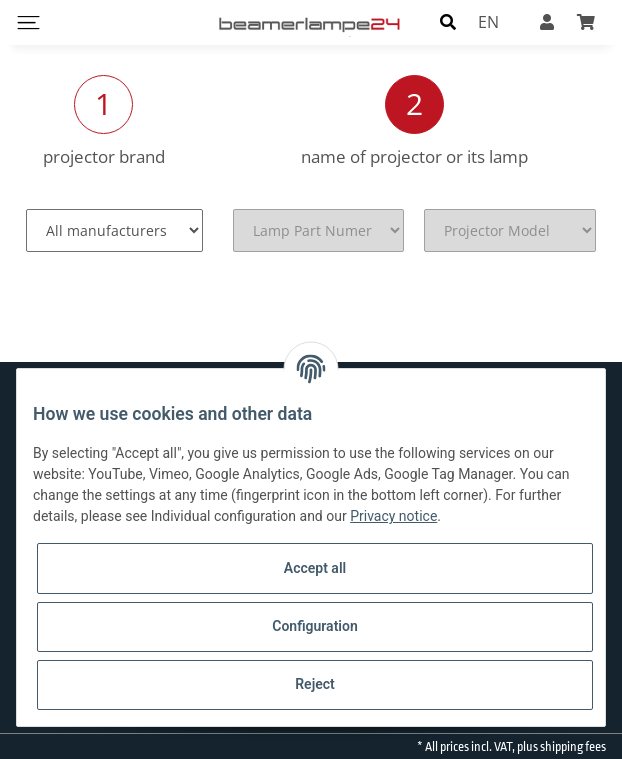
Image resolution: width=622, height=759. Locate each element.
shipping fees (573, 747)
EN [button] (488, 22)
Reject (315, 684)
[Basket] (586, 22)
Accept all (315, 568)
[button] (448, 22)
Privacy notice (393, 516)
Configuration (314, 626)
